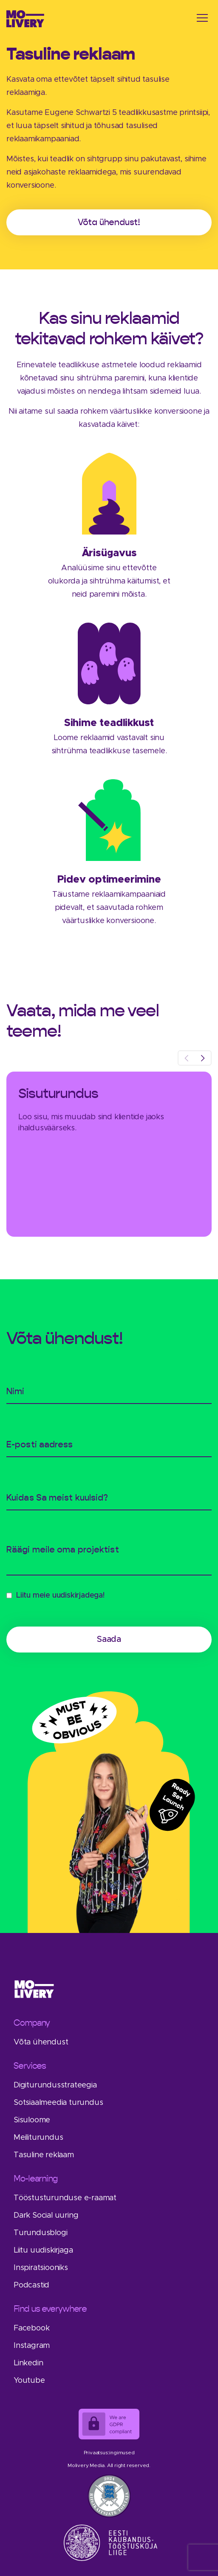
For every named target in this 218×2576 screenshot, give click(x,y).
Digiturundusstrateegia (55, 2085)
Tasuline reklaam (44, 2155)
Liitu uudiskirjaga (43, 2250)
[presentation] (186, 1058)
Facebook (31, 2328)
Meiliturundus (38, 2137)
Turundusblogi (40, 2233)
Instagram (32, 2346)
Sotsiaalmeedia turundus (58, 2103)
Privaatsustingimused (109, 2452)
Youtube (29, 2380)
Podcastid (31, 2285)
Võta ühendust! (109, 222)
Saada (109, 1639)
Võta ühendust (41, 2042)
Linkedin (28, 2363)
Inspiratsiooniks (41, 2268)
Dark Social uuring (46, 2215)
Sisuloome (32, 2120)
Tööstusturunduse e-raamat (65, 2198)
